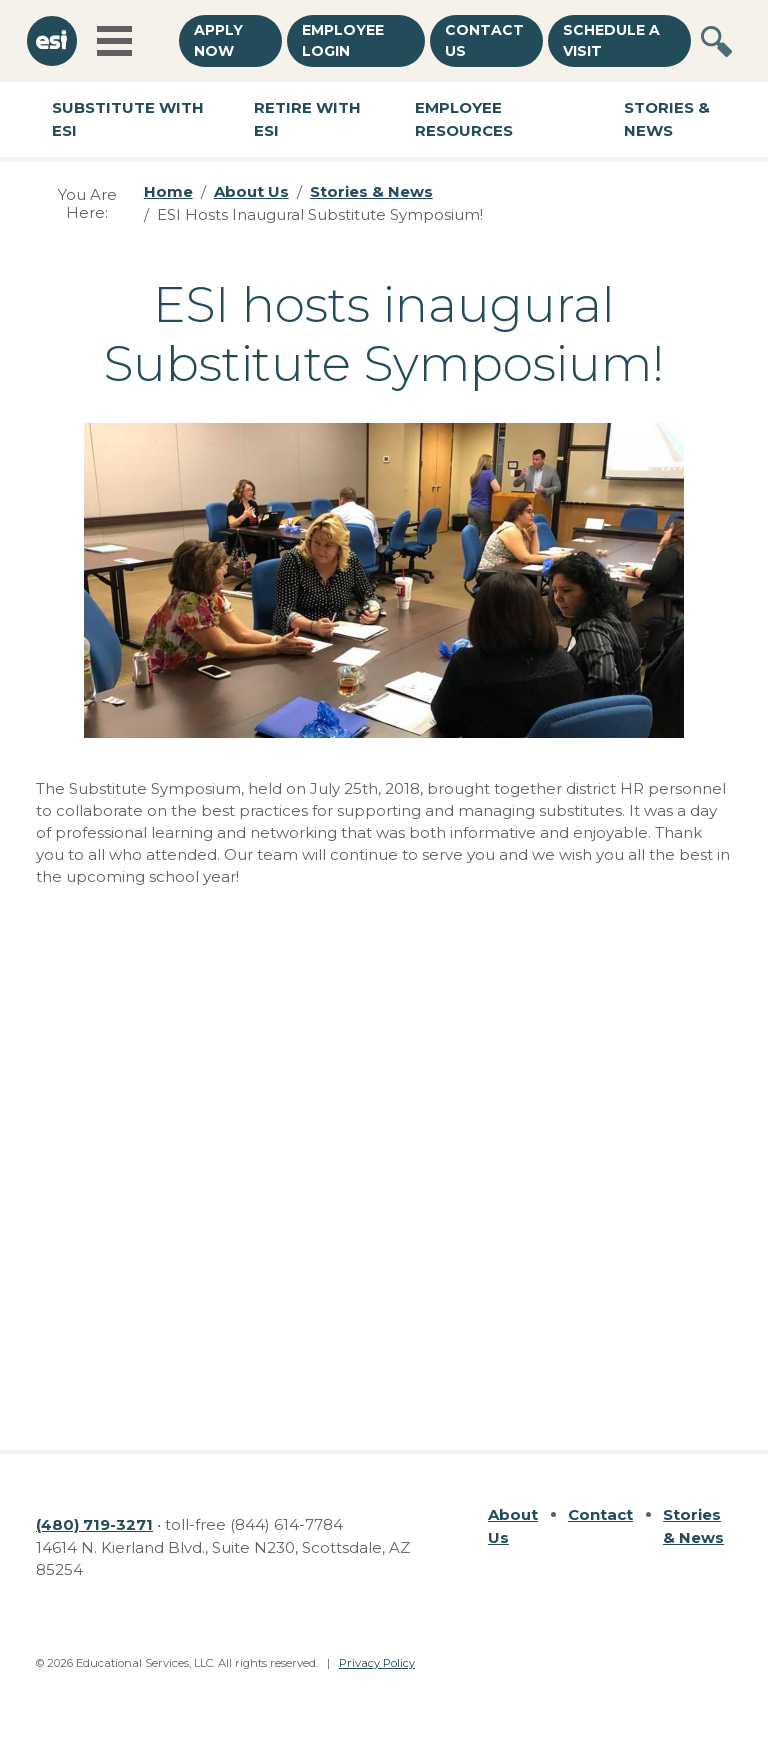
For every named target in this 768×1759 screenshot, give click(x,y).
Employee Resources (464, 119)
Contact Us (484, 40)
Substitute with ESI (128, 119)
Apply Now (218, 40)
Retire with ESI (307, 119)
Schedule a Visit (611, 40)
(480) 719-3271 (94, 1524)
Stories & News (371, 191)
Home (168, 191)
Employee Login (343, 40)
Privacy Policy (377, 1663)
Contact (600, 1514)
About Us (251, 191)
